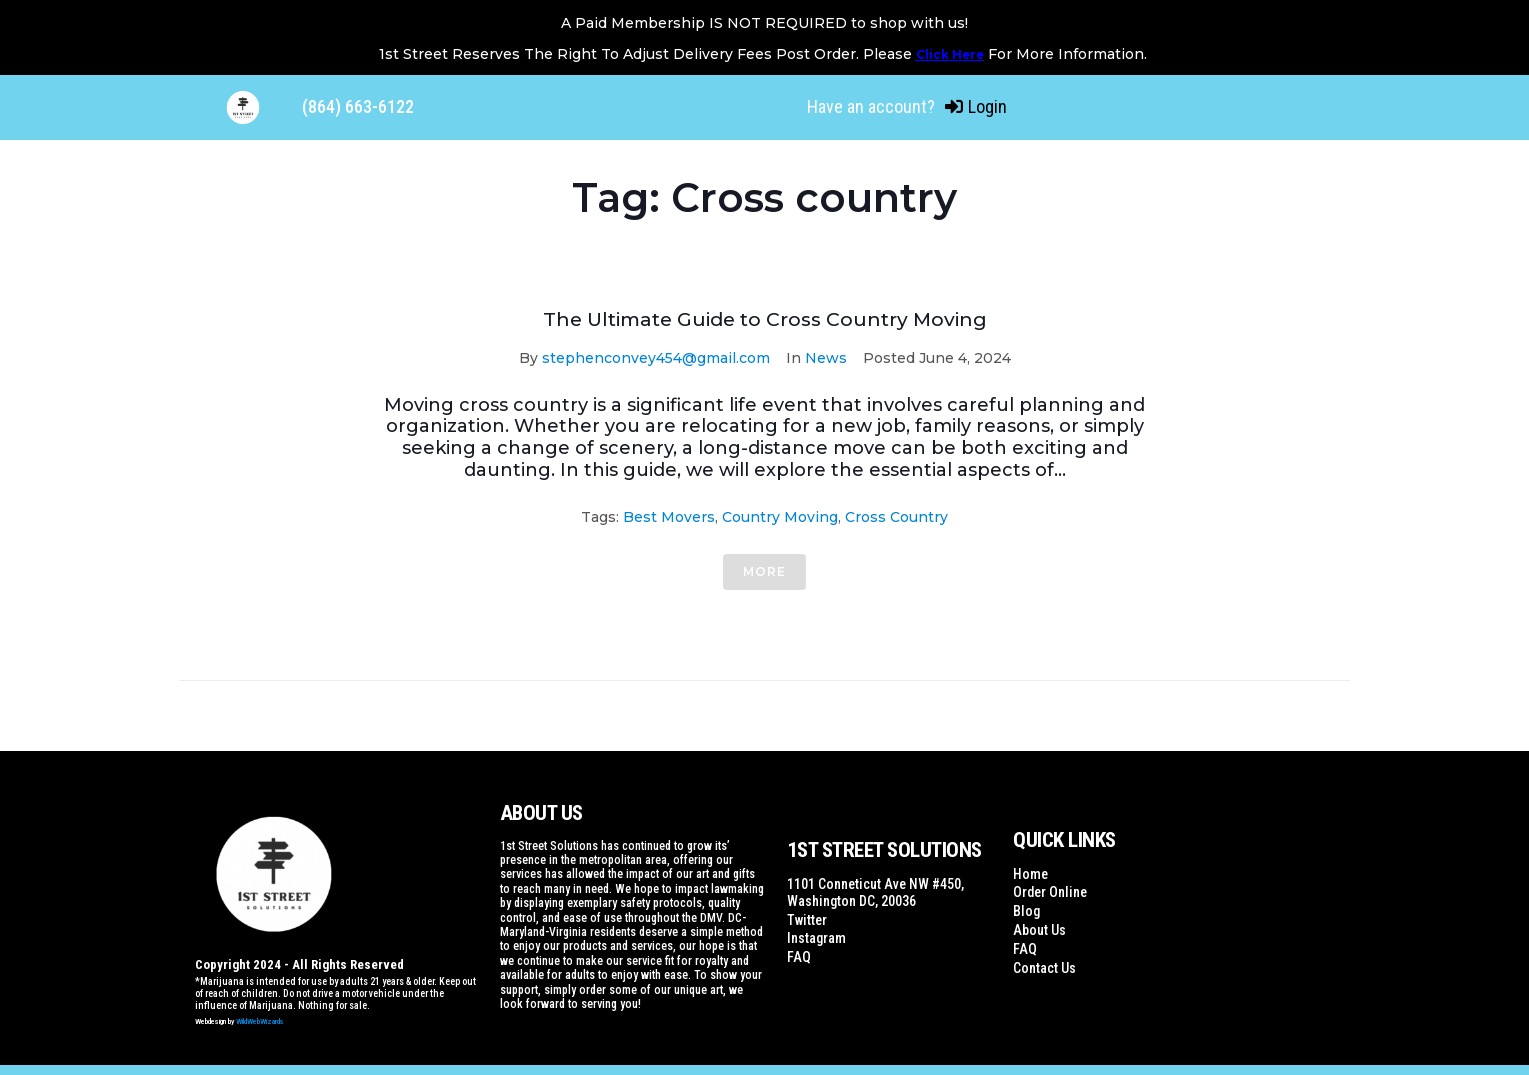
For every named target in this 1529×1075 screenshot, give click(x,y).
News (826, 358)
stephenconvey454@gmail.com (656, 358)
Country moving (780, 517)
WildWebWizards (260, 1021)
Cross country (896, 517)
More (764, 571)
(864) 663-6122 (358, 106)
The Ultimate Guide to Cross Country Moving (765, 318)
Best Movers (669, 517)
